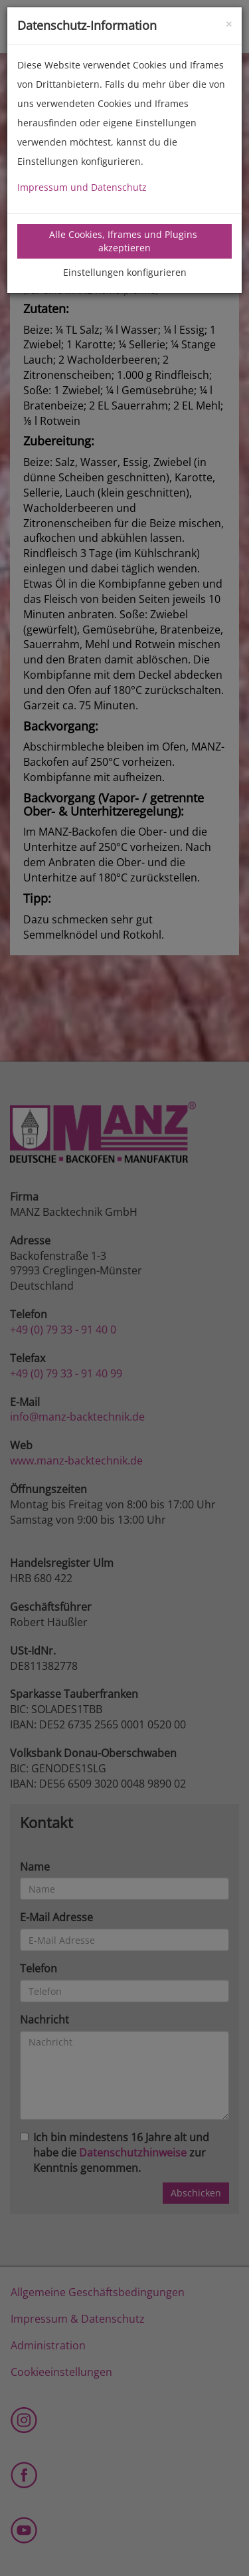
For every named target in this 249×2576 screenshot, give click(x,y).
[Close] (229, 23)
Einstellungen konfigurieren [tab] (125, 272)
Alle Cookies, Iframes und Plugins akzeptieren (124, 241)
